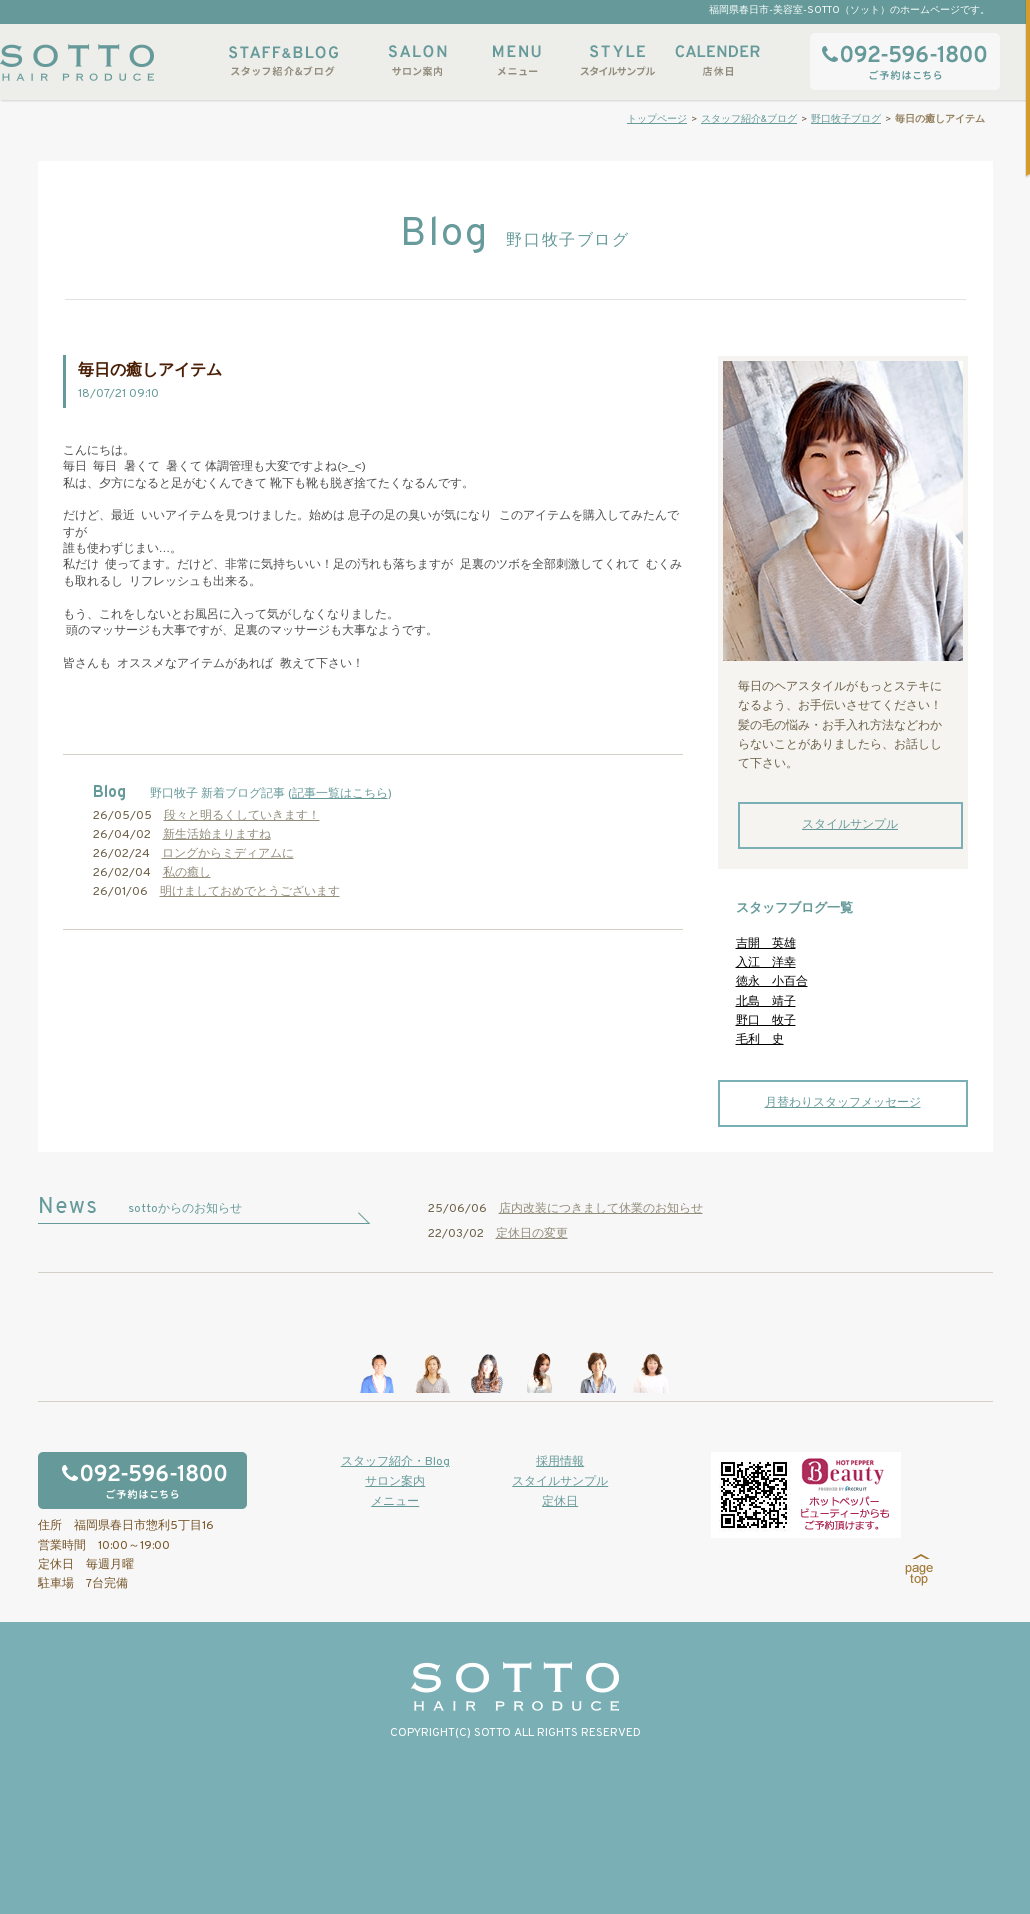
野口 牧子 (766, 1021)
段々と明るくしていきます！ (242, 816)
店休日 (717, 60)
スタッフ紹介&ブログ (283, 60)
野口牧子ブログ (846, 119)
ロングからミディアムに (228, 854)
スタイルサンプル (617, 60)
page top (919, 1570)
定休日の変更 (532, 1234)
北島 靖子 (766, 1002)
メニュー (517, 60)
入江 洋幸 (766, 963)
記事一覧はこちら (340, 794)
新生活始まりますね (217, 835)
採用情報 (560, 1462)
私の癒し (187, 873)
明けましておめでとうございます (250, 892)
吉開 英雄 (766, 944)
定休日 (560, 1502)
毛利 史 (760, 1040)
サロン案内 (417, 60)
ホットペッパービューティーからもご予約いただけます (806, 1495)
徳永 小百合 (772, 982)
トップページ (657, 119)
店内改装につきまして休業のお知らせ (601, 1209)
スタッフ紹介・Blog (395, 1462)
